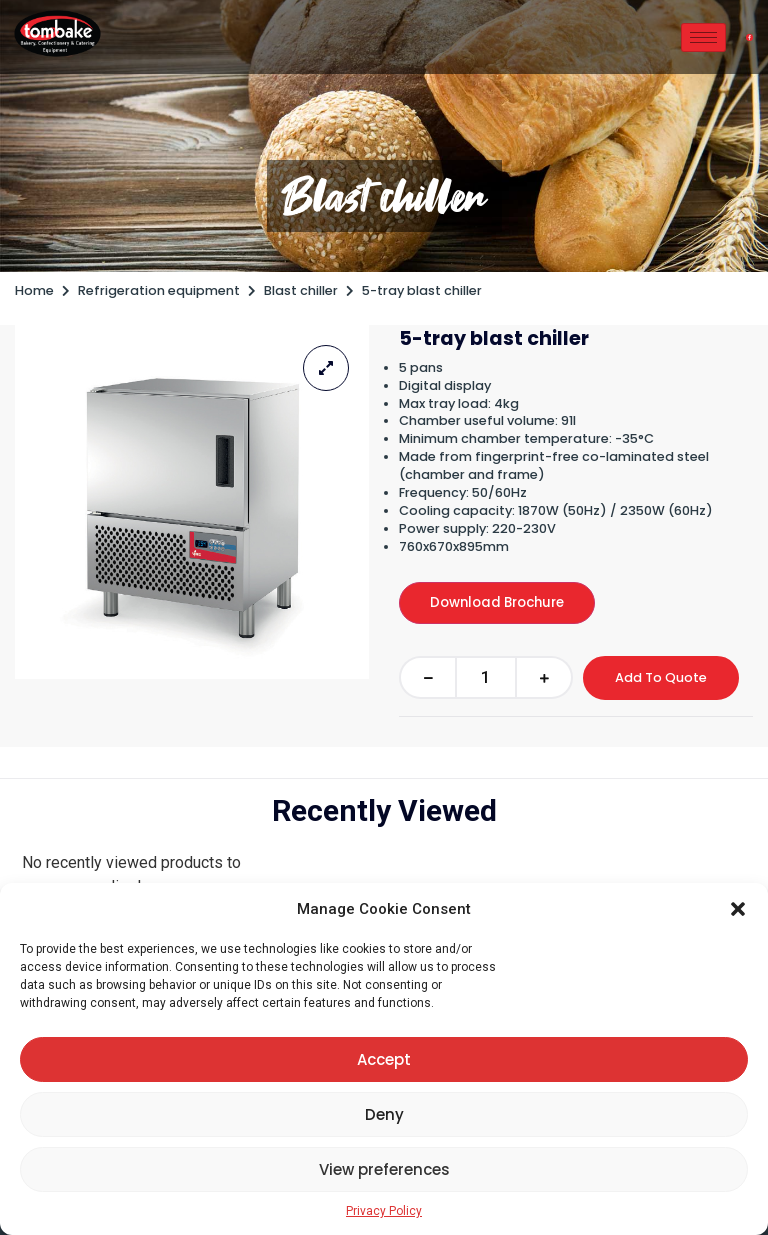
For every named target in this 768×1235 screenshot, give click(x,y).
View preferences (384, 1169)
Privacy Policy (384, 1211)
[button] (738, 909)
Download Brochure (497, 602)
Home (34, 290)
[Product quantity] (486, 677)
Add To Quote (661, 677)
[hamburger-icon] (703, 37)
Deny (384, 1114)
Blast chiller (384, 196)
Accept (384, 1059)
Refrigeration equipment (159, 290)
